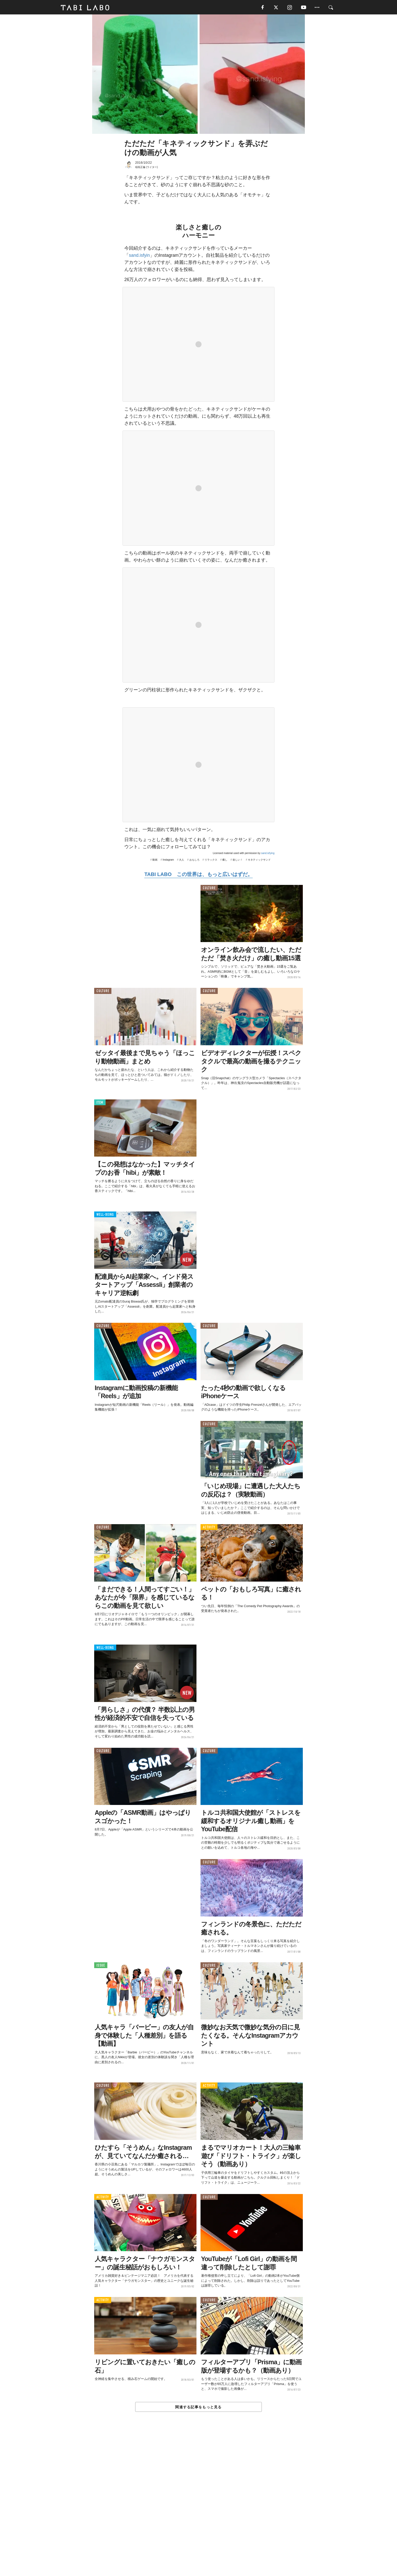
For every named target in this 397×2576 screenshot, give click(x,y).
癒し (224, 860)
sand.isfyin (139, 255)
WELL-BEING (105, 1215)
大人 (181, 860)
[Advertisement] (198, 2505)
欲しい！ (238, 860)
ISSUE (100, 1966)
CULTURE (209, 888)
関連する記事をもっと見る (198, 2408)
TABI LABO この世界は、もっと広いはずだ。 (198, 875)
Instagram (168, 860)
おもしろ (194, 860)
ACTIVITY (209, 1528)
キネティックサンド (259, 860)
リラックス (211, 860)
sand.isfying (267, 854)
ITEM (99, 1103)
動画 (154, 860)
